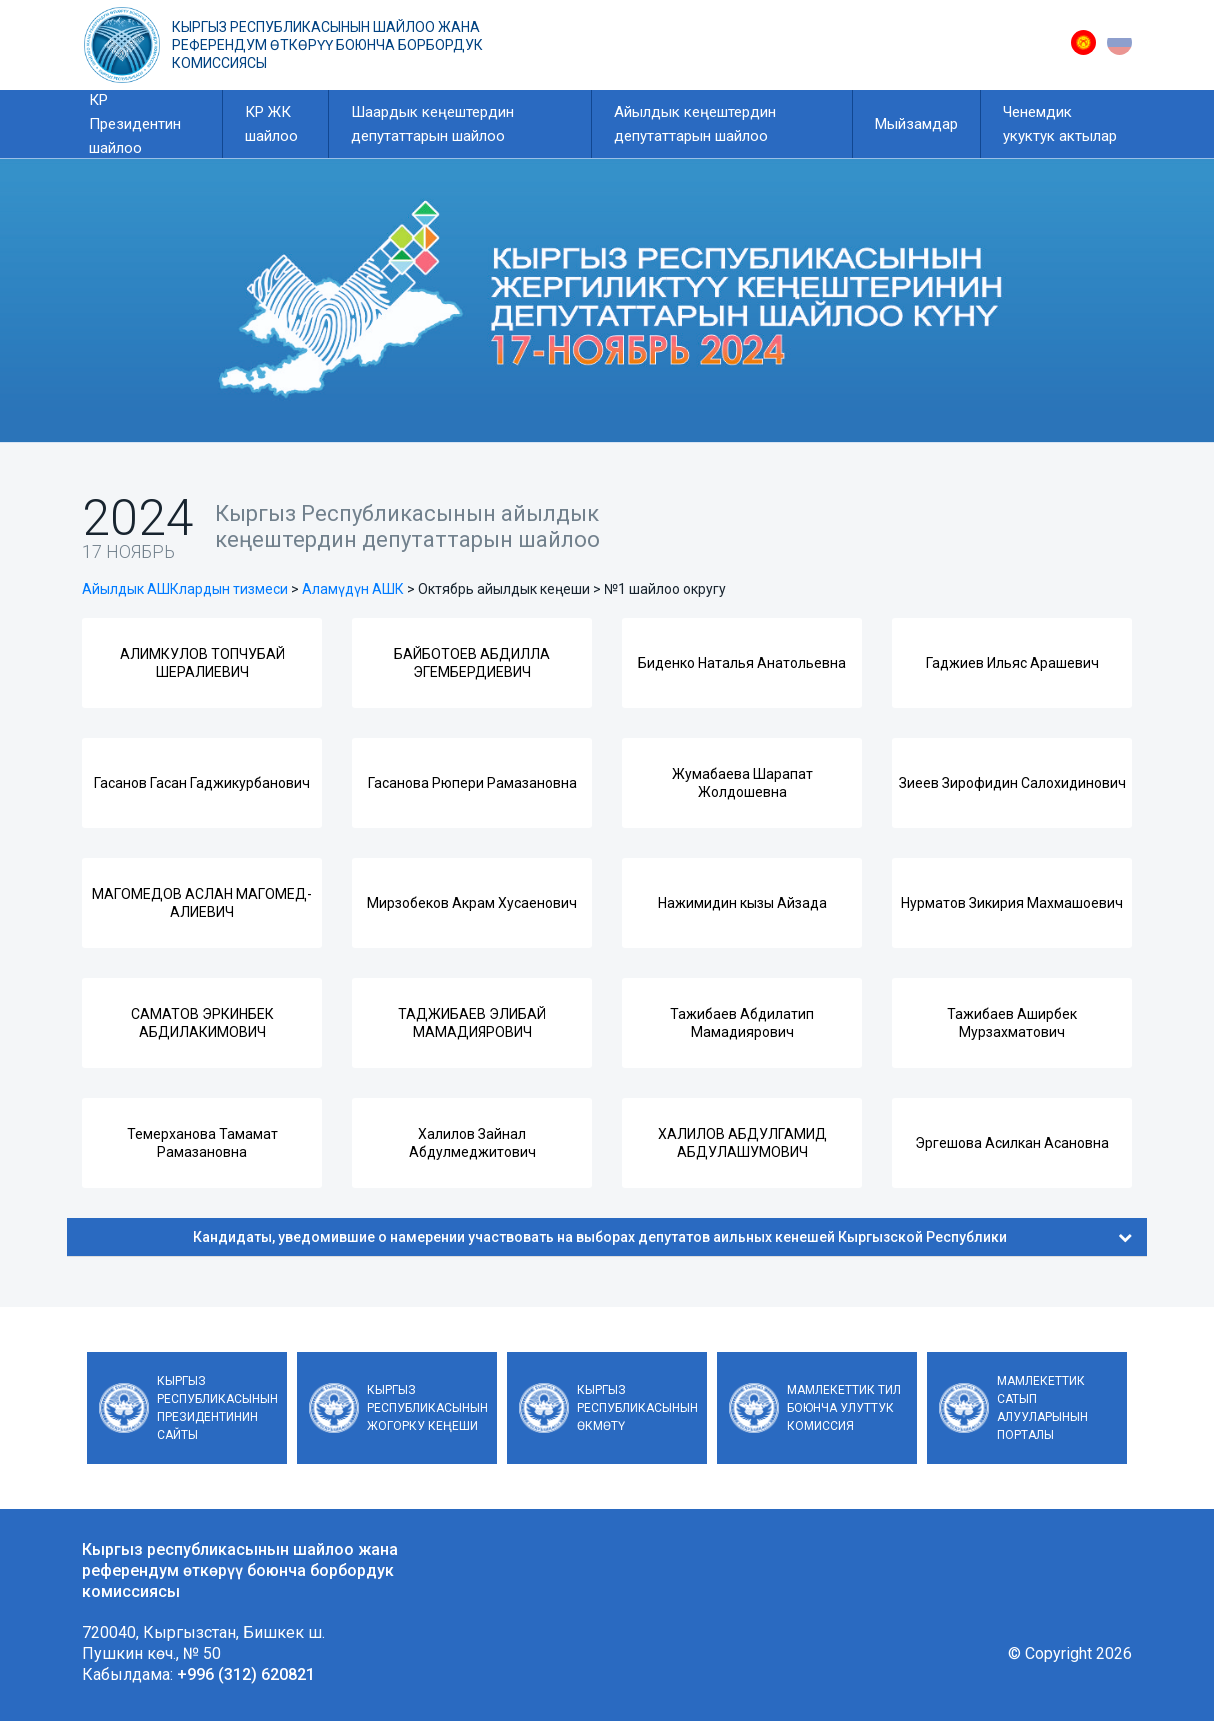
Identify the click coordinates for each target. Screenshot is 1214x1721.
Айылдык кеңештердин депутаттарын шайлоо (695, 124)
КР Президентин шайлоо (135, 124)
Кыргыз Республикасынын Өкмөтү (637, 1408)
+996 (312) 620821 (246, 1674)
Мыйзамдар (916, 124)
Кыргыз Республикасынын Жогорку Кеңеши (427, 1408)
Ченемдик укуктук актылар (1060, 124)
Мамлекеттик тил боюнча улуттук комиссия (844, 1408)
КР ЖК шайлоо (271, 124)
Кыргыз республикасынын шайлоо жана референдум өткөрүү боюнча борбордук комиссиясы (327, 45)
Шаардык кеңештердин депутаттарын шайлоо (432, 124)
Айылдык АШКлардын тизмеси (185, 589)
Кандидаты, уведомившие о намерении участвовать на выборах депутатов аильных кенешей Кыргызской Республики (662, 1237)
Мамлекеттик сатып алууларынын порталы (1042, 1408)
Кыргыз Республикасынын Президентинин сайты (217, 1408)
